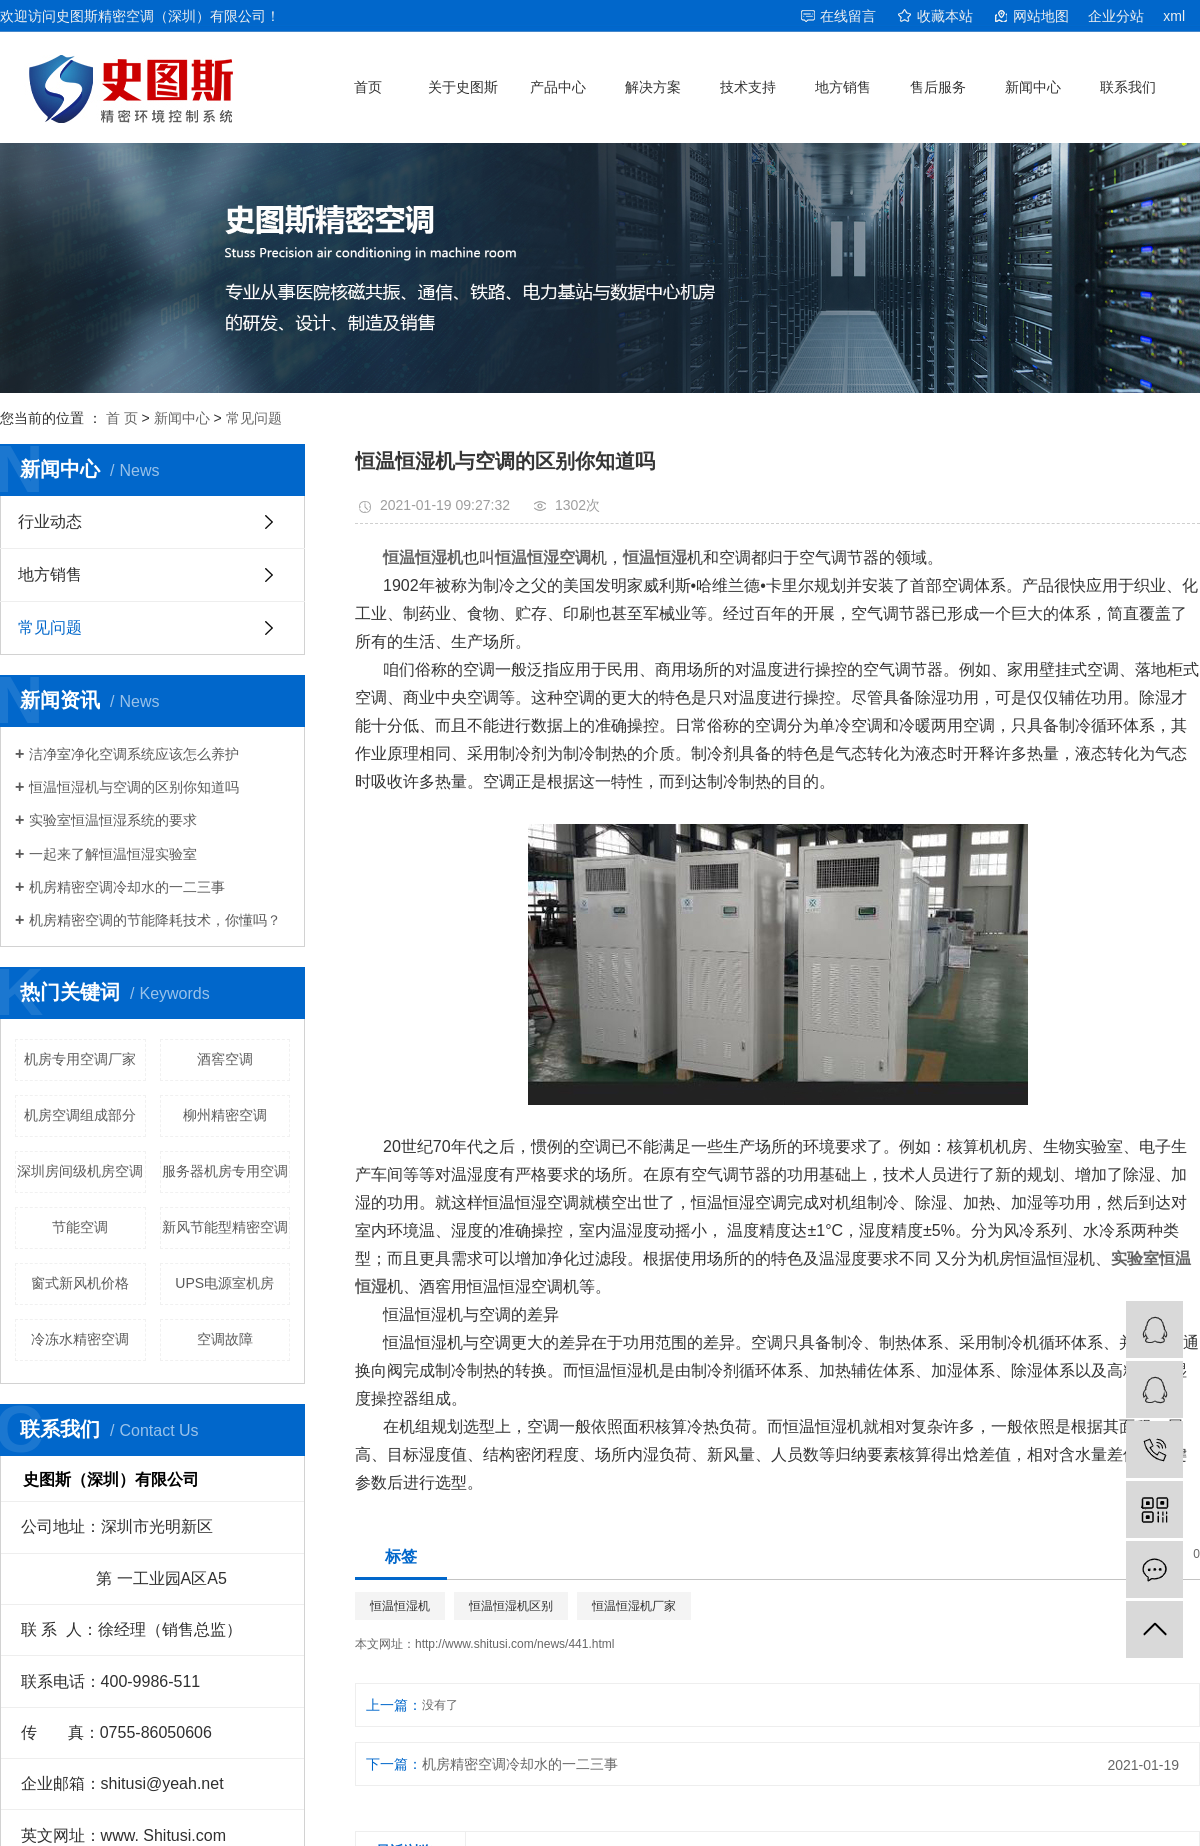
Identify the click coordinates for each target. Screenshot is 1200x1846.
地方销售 (843, 87)
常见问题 (254, 418)
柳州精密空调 (225, 1115)
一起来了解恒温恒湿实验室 (113, 854)
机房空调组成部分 (80, 1115)
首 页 (122, 418)
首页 (368, 87)
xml (1174, 16)
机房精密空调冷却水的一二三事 (127, 887)
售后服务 (938, 87)
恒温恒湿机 (400, 1606)
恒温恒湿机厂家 (634, 1606)
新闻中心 (1033, 87)
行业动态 (50, 521)
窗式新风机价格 (80, 1283)
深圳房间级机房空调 (80, 1171)
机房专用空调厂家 (80, 1059)
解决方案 (653, 87)
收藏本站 (945, 16)
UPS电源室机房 (224, 1283)
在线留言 (848, 16)
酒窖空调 (225, 1059)
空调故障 (225, 1339)
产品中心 (558, 87)
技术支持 (748, 87)
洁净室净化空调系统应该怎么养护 (134, 754)
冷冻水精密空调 (80, 1339)
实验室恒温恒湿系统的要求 (113, 820)
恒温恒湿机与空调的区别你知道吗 (134, 787)
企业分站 (1116, 16)
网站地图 (1041, 16)
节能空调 (80, 1227)
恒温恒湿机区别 (511, 1606)
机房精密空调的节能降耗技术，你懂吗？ (155, 920)
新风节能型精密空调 (225, 1227)
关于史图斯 (463, 87)
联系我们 (1128, 87)
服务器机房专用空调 (225, 1171)
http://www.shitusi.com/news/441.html (514, 1644)
